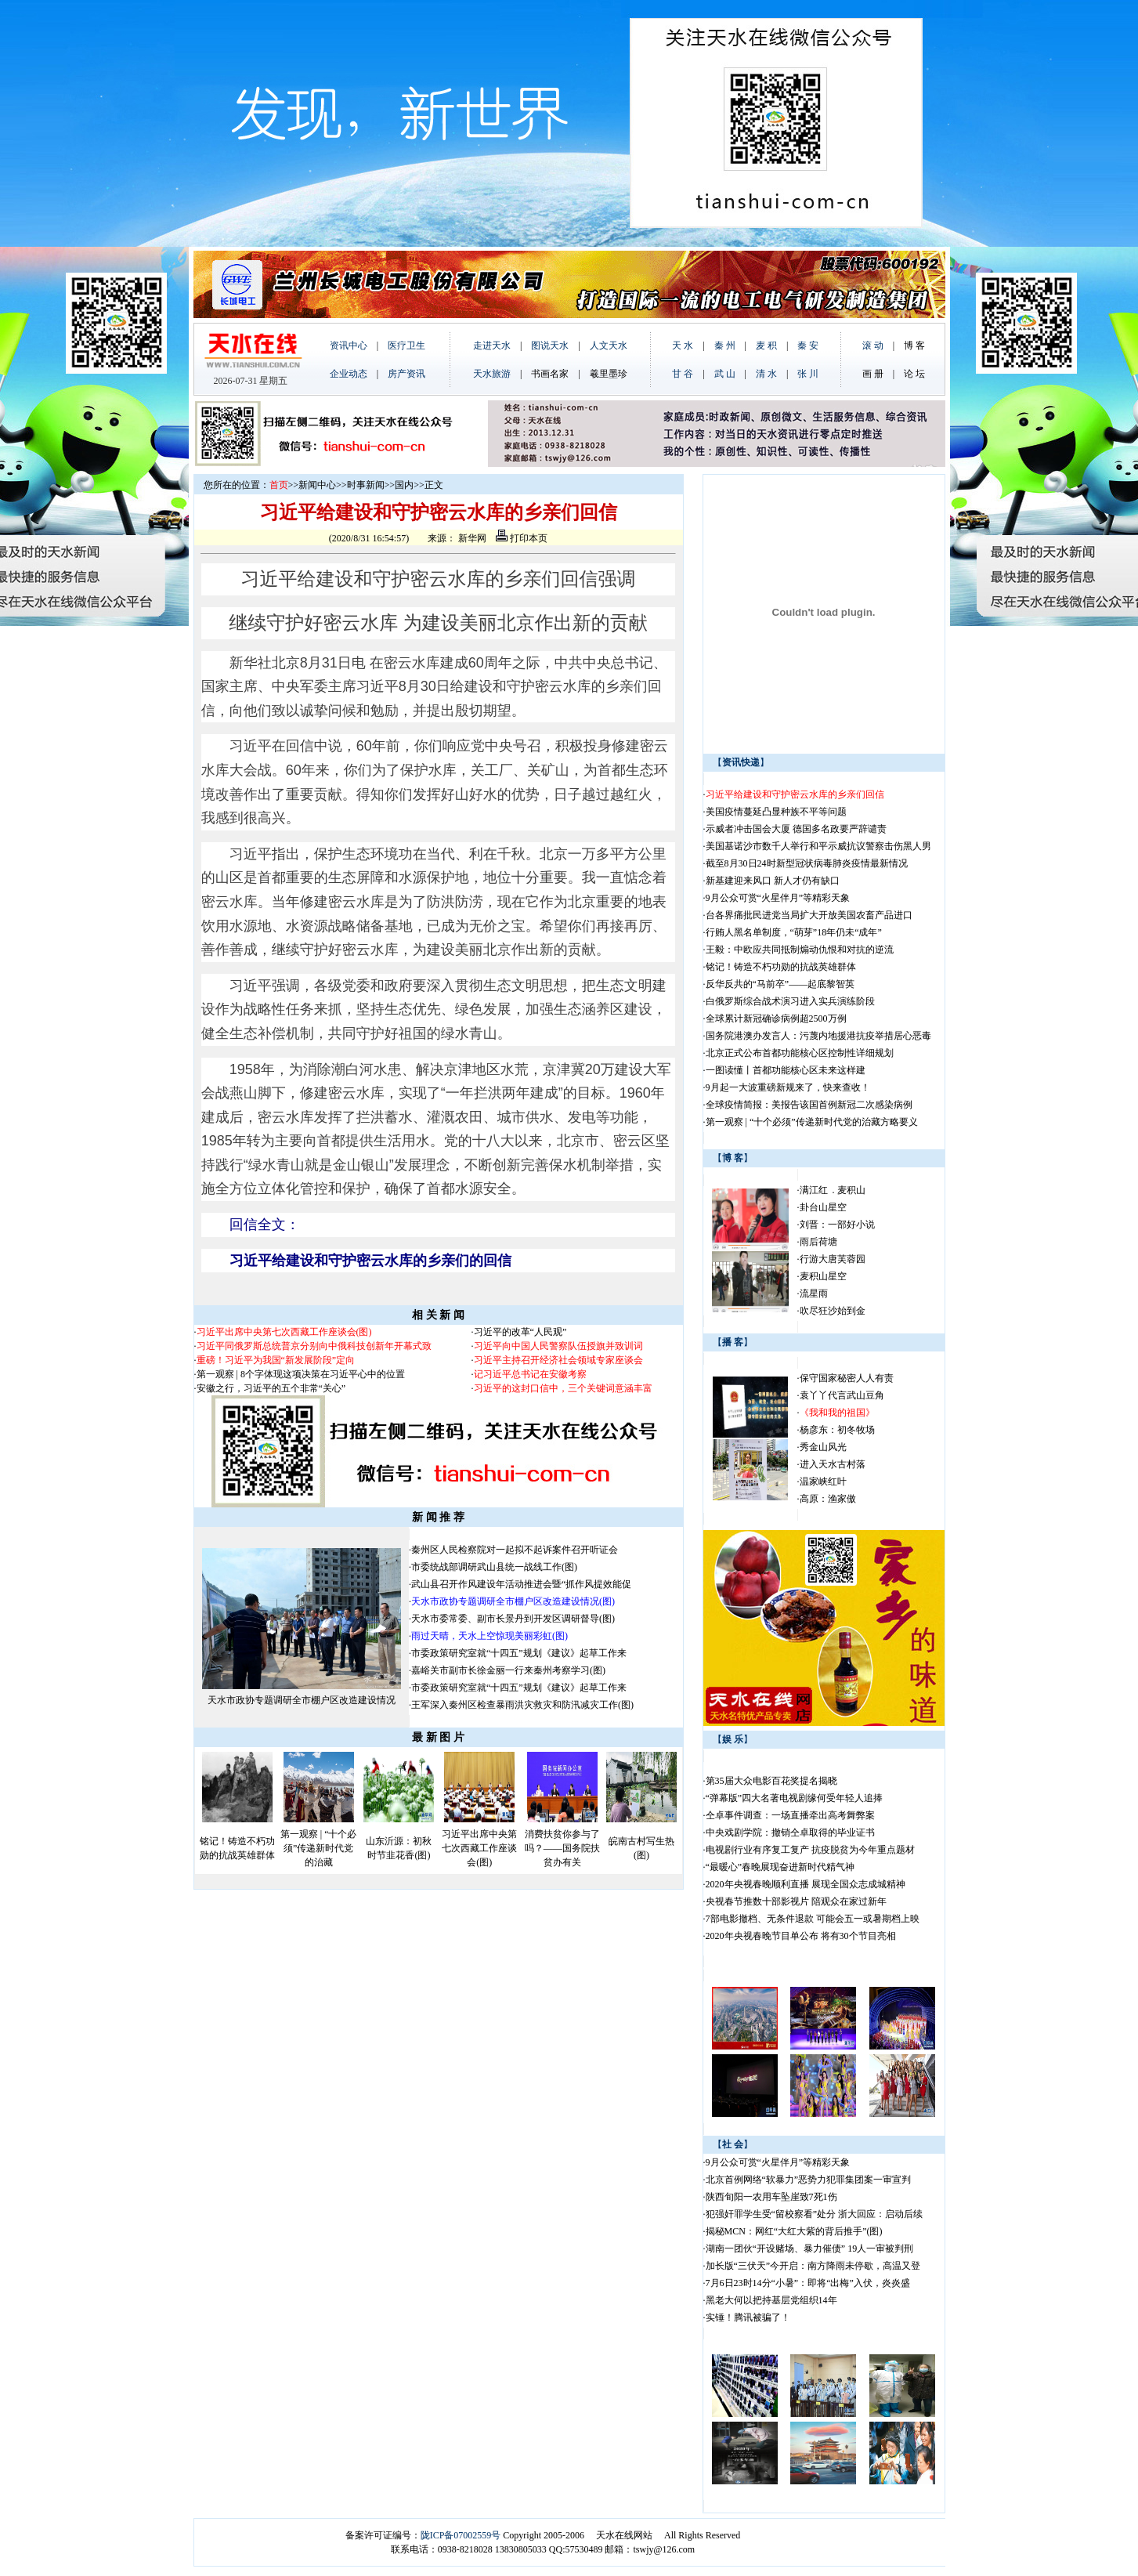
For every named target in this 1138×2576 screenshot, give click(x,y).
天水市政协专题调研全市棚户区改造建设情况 (302, 1700)
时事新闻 (366, 484)
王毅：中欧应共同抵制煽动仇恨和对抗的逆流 (800, 949)
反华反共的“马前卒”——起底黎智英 (780, 984)
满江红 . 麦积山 (832, 1190)
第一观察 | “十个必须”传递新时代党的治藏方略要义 (812, 1121)
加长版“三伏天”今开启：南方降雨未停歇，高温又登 (813, 2265)
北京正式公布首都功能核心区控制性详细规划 (800, 1052)
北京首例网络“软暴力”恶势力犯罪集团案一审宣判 (809, 2179)
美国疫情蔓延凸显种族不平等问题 (776, 811)
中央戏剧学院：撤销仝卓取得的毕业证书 (790, 1832)
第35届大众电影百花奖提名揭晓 (771, 1780)
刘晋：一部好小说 (837, 1224)
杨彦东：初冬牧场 (837, 1429)
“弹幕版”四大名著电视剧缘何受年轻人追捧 (794, 1798)
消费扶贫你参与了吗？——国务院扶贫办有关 (562, 1848)
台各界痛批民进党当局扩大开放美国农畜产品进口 (809, 915)
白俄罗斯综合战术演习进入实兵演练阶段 (790, 1001)
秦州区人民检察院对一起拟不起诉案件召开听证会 (514, 1549)
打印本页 (521, 538)
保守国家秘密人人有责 (847, 1378)
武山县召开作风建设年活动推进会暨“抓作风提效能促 (521, 1584)
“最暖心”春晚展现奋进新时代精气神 (780, 1866)
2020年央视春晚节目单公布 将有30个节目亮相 (801, 1935)
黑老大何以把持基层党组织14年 (771, 2300)
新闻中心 (317, 484)
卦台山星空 (823, 1207)
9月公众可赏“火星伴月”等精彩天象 (778, 897)
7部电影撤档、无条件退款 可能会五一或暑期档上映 (812, 1918)
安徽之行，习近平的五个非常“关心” (271, 1388)
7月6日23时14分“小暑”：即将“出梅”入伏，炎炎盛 (808, 2283)
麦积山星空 (823, 1276)
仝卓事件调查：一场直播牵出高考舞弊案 (790, 1815)
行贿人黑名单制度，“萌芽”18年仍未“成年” (794, 932)
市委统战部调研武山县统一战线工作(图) (494, 1566)
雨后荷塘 (818, 1241)
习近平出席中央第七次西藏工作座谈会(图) (479, 1848)
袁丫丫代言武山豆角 (842, 1395)
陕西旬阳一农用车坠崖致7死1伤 (771, 2196)
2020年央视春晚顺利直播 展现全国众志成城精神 (805, 1884)
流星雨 (814, 1293)
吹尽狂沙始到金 (832, 1310)
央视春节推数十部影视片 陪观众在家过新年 (796, 1901)
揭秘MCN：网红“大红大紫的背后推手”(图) (794, 2231)
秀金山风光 (823, 1447)
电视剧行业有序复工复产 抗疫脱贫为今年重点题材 (810, 1849)
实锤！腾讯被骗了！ (748, 2317)
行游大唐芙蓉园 (832, 1259)
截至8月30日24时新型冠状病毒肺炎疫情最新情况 (807, 863)
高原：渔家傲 (828, 1498)
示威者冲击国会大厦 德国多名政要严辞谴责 (796, 828)
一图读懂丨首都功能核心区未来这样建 (785, 1070)
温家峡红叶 (823, 1481)
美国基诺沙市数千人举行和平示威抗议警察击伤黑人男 (818, 846)
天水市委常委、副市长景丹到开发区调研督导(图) (513, 1618)
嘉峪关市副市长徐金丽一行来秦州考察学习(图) (508, 1670)
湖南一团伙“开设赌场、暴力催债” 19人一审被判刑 (810, 2248)
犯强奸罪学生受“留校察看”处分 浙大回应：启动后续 (814, 2214)
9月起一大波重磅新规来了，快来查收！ (788, 1087)
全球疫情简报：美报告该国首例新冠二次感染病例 (809, 1104)
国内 (404, 484)
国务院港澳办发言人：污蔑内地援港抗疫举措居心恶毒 (818, 1035)
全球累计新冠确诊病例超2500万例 (776, 1018)
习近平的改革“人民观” (520, 1331)
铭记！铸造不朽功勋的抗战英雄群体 (781, 966)
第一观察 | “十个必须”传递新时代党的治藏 (318, 1848)
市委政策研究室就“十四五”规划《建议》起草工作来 (519, 1653)
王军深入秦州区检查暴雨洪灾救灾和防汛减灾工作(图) (522, 1704)
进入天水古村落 (832, 1464)
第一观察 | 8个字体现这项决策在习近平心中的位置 (301, 1374)
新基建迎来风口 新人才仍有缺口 (773, 880)
